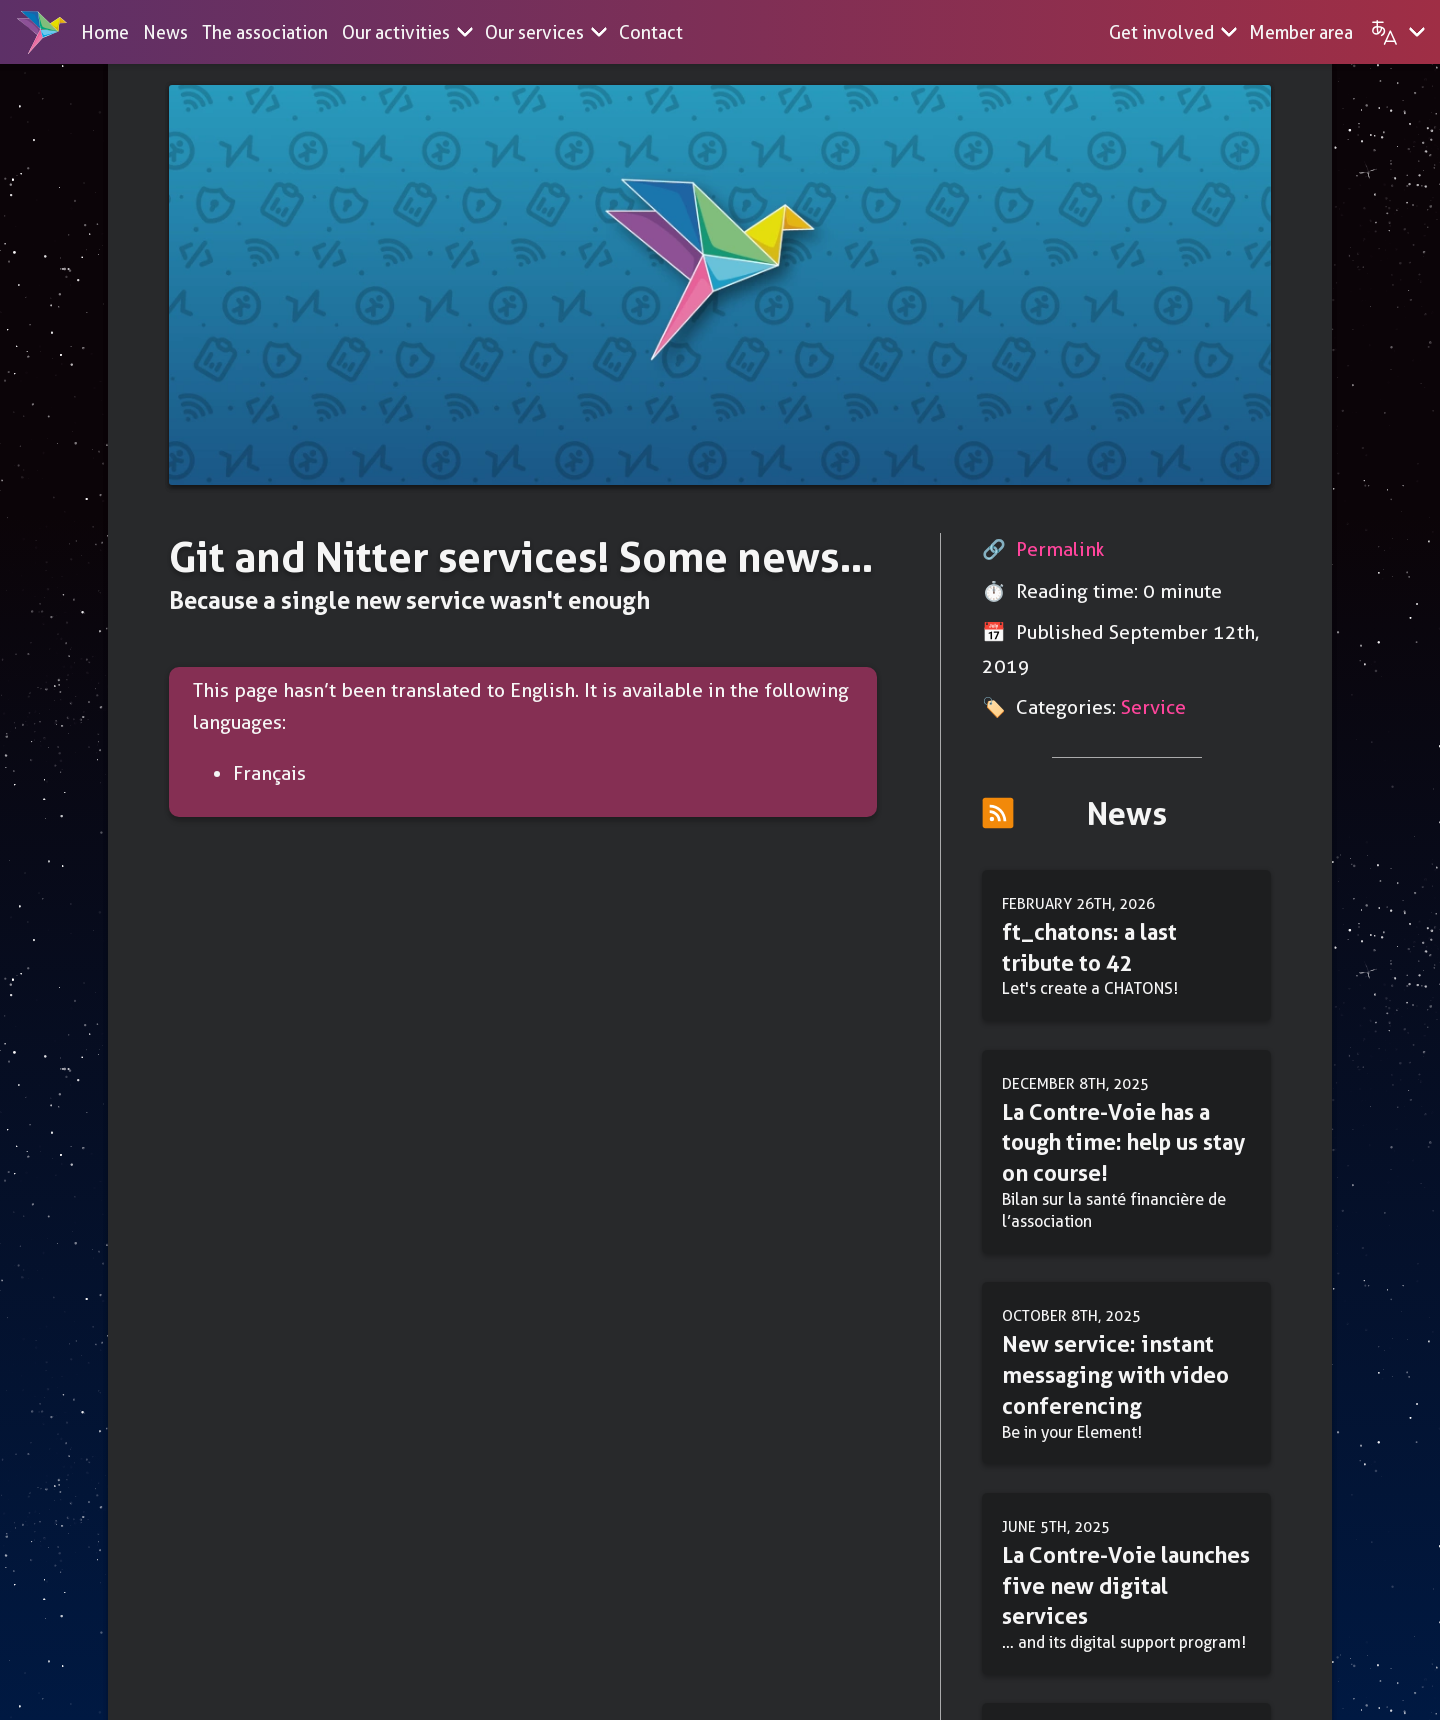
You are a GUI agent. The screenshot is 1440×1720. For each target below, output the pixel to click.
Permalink (1060, 549)
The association (265, 32)
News (165, 32)
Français (269, 773)
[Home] (42, 32)
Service (1153, 707)
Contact (651, 32)
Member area (1301, 32)
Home (105, 32)
